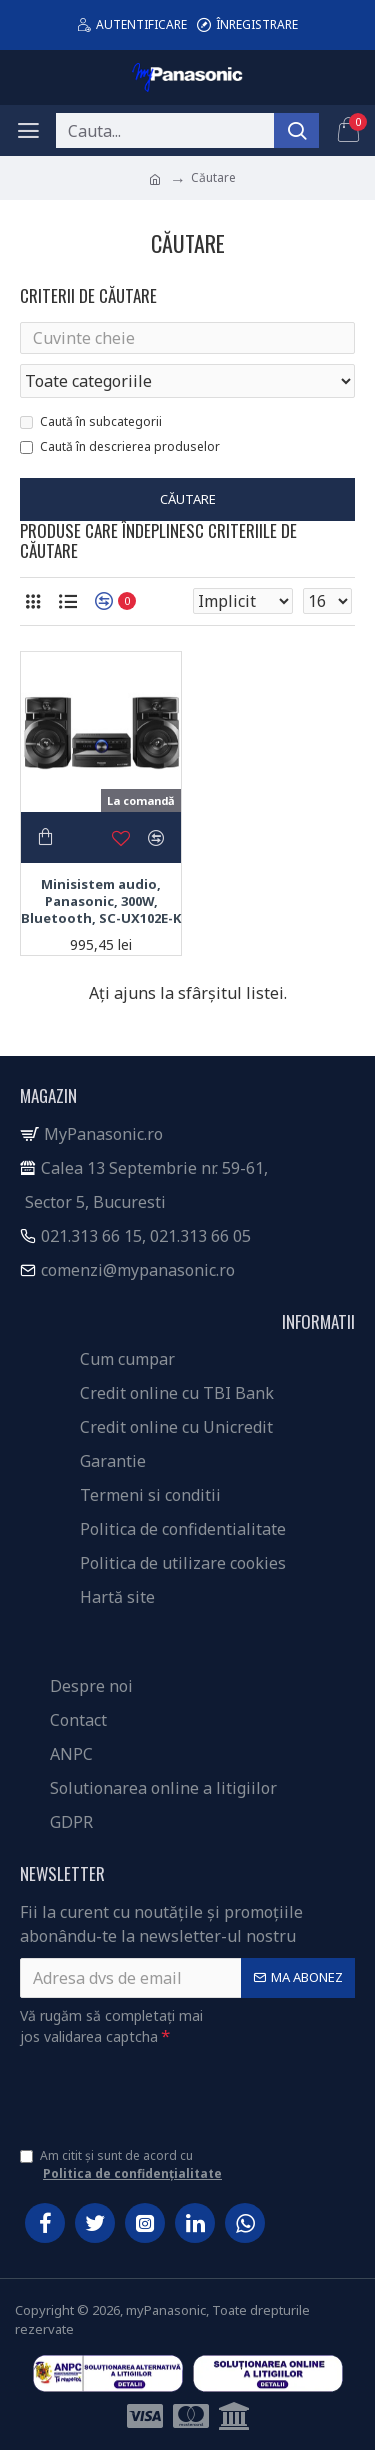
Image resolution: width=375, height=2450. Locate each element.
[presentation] (160, 2090)
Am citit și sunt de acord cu (122, 2165)
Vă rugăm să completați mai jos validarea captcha (111, 2026)
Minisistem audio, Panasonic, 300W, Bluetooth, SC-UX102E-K (101, 901)
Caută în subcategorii (91, 421)
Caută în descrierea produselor (120, 446)
